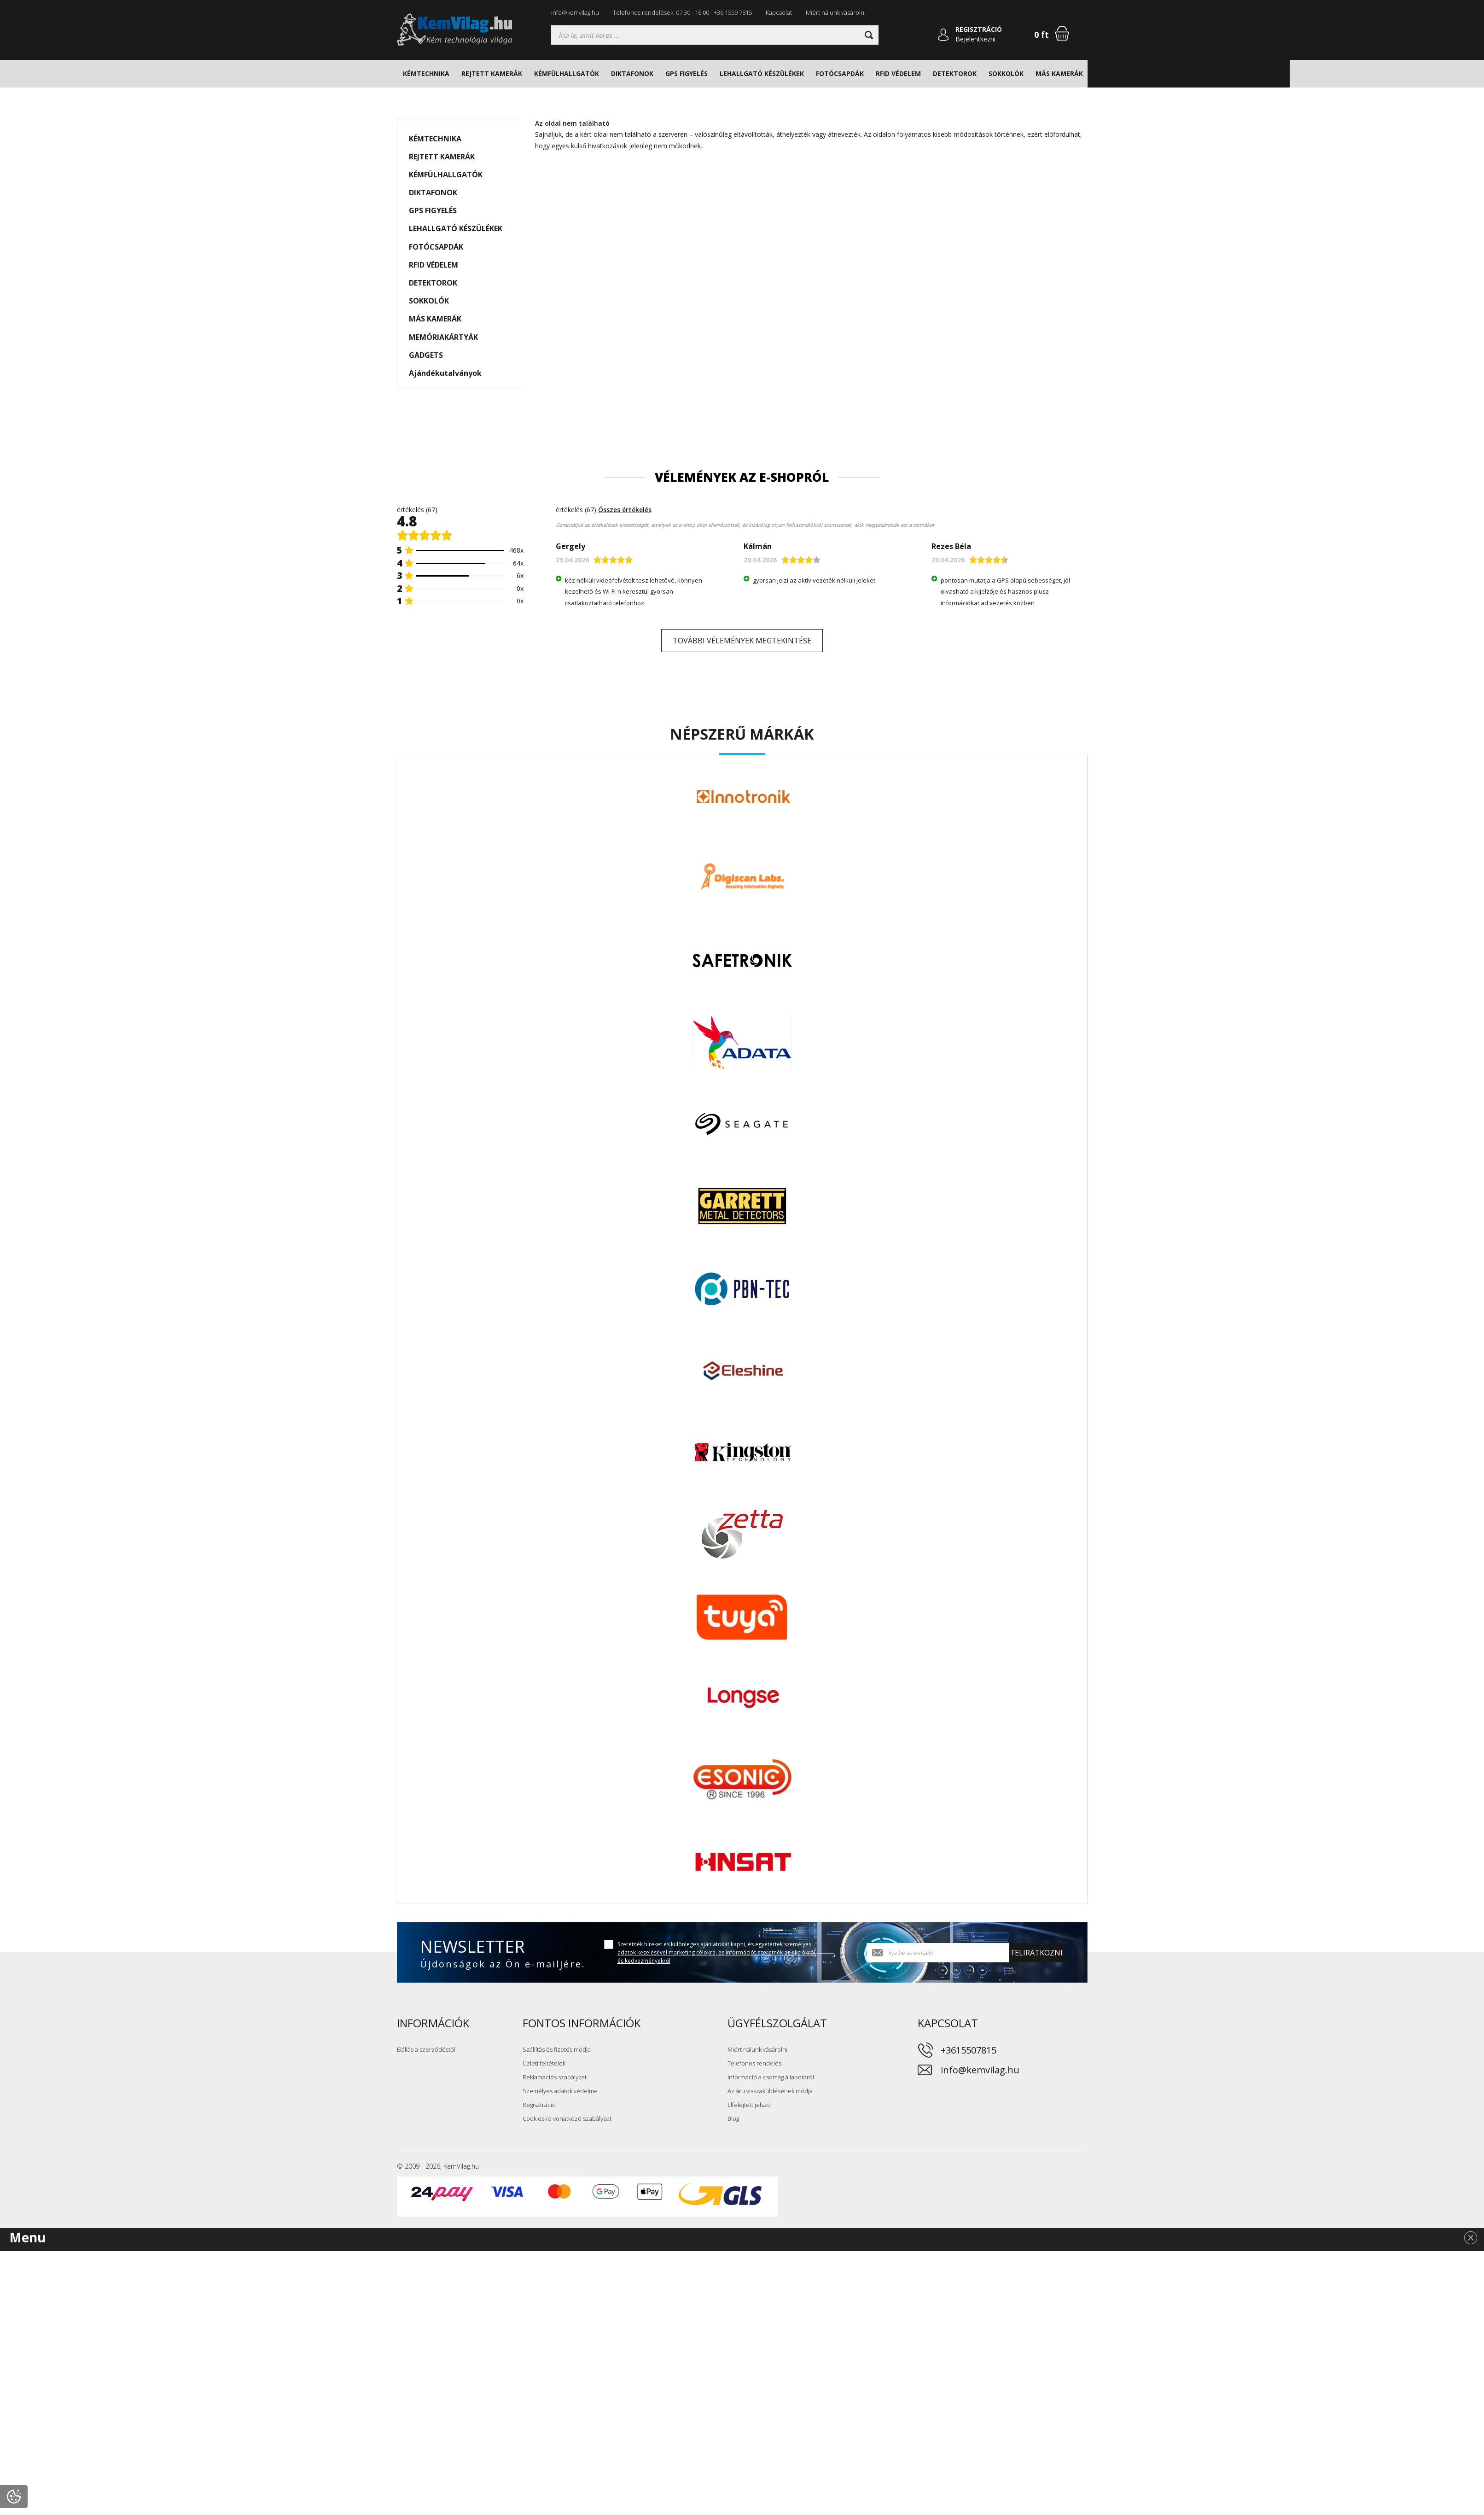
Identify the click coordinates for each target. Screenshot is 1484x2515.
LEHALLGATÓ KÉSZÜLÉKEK (762, 73)
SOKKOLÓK (1006, 73)
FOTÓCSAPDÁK (840, 73)
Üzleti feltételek (544, 2063)
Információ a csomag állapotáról (770, 2077)
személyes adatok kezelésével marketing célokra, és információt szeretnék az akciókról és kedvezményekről (716, 1952)
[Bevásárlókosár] (1062, 33)
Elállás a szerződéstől (426, 2049)
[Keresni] (869, 35)
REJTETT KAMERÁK (491, 73)
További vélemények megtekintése (742, 641)
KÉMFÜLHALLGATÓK (566, 73)
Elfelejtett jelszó (749, 2105)
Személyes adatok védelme (560, 2091)
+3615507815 (968, 2050)
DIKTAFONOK (632, 73)
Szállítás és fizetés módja (557, 2049)
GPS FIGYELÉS (686, 73)
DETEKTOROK (955, 73)
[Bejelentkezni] (943, 35)
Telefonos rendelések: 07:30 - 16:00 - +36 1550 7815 (682, 12)
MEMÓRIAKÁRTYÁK (1125, 73)
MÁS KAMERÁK (1059, 73)
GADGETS (1183, 73)
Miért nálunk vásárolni (836, 12)
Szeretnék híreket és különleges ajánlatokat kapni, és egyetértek (716, 1952)
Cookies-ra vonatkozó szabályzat (567, 2118)
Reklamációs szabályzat (555, 2077)
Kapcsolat (779, 12)
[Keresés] (715, 35)
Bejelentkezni (975, 39)
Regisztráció (539, 2105)
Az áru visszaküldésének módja (770, 2091)
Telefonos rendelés (754, 2063)
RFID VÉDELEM (898, 73)
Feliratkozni (1037, 1953)
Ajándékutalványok (1247, 73)
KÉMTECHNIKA (426, 73)
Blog (733, 2118)
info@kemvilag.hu (575, 12)
